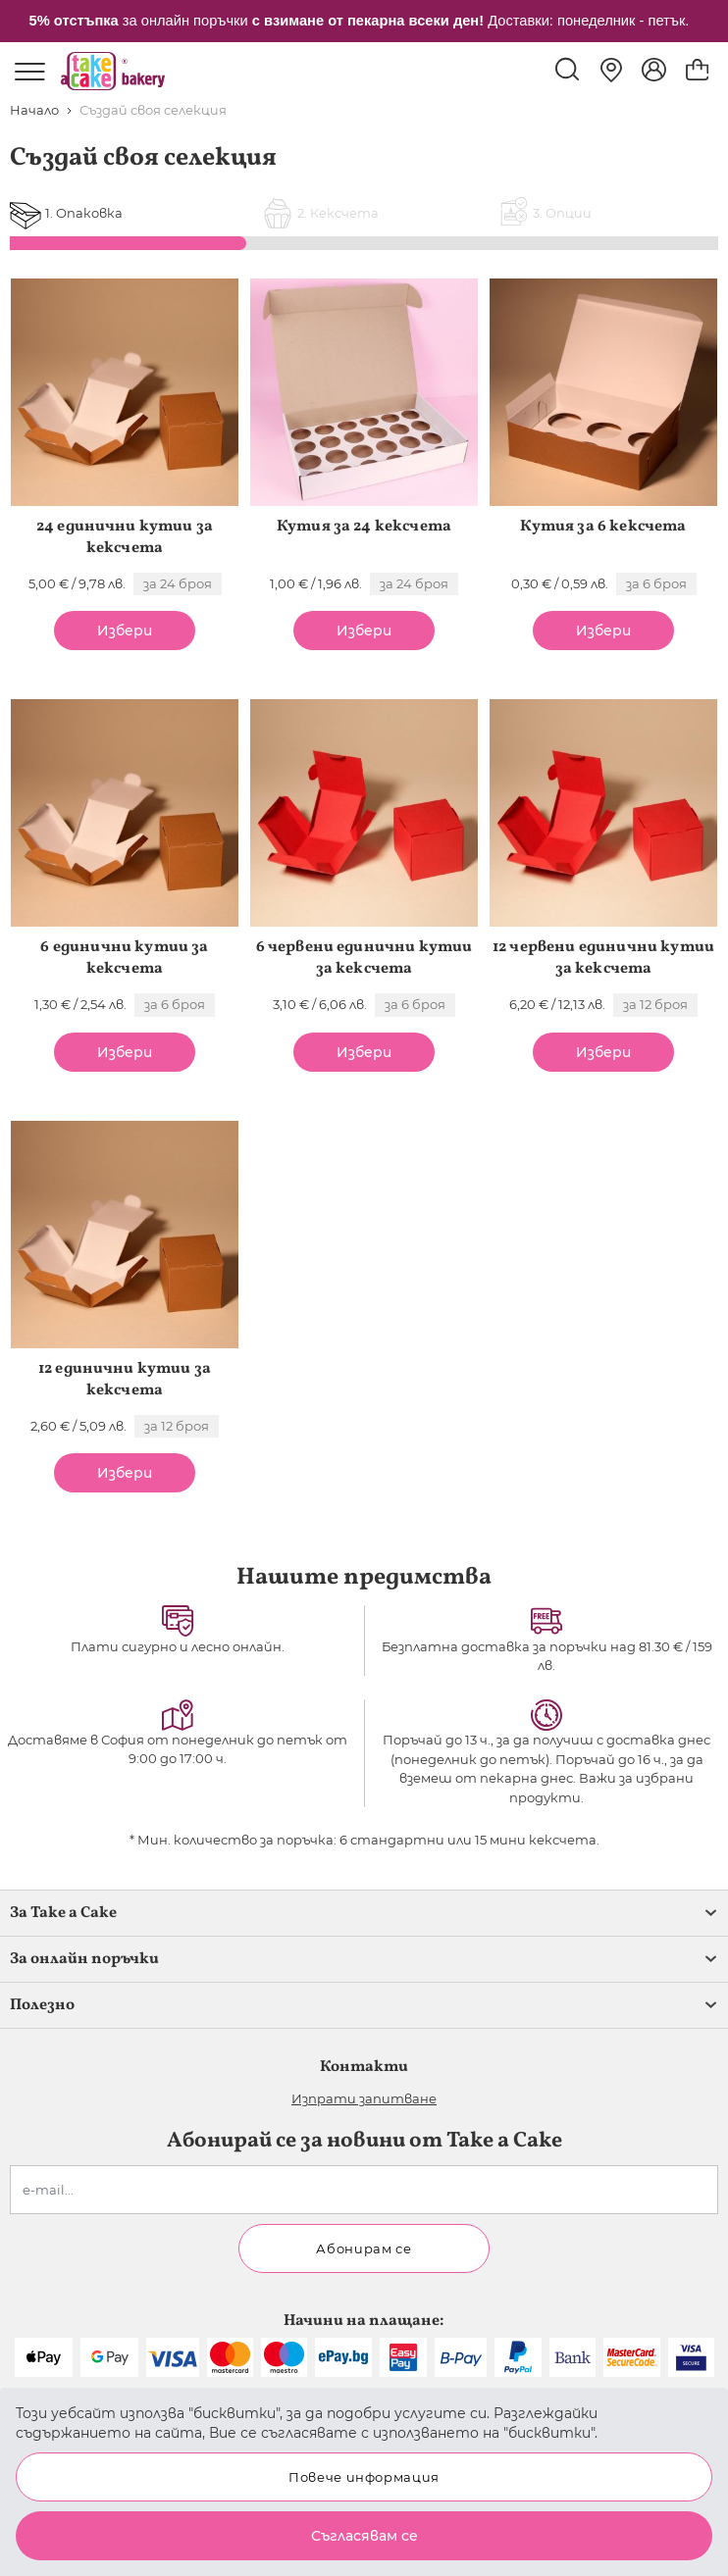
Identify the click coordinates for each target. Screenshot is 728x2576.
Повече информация (364, 2477)
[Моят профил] (654, 69)
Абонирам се (363, 2248)
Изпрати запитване (364, 2098)
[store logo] (113, 71)
